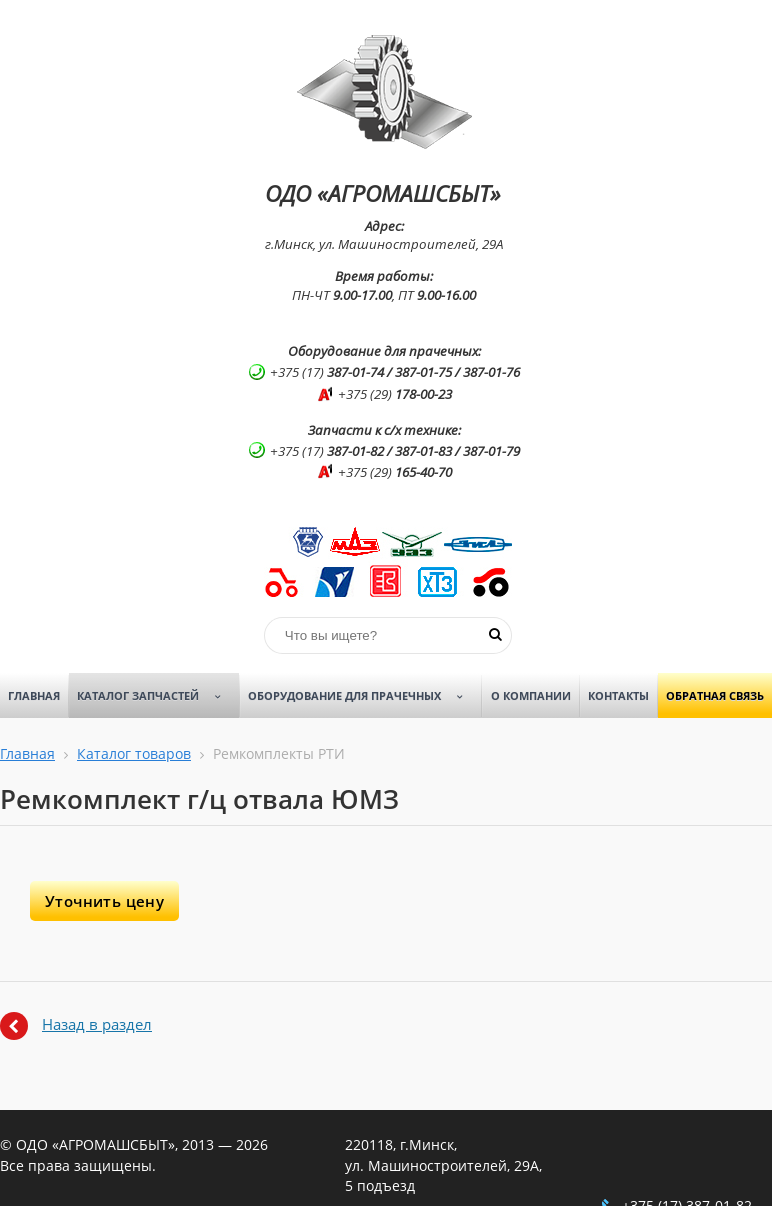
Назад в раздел (97, 1024)
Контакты (618, 695)
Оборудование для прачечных (362, 696)
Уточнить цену (104, 901)
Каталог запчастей (156, 696)
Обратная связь (715, 695)
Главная (34, 695)
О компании (531, 695)
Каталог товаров (134, 754)
